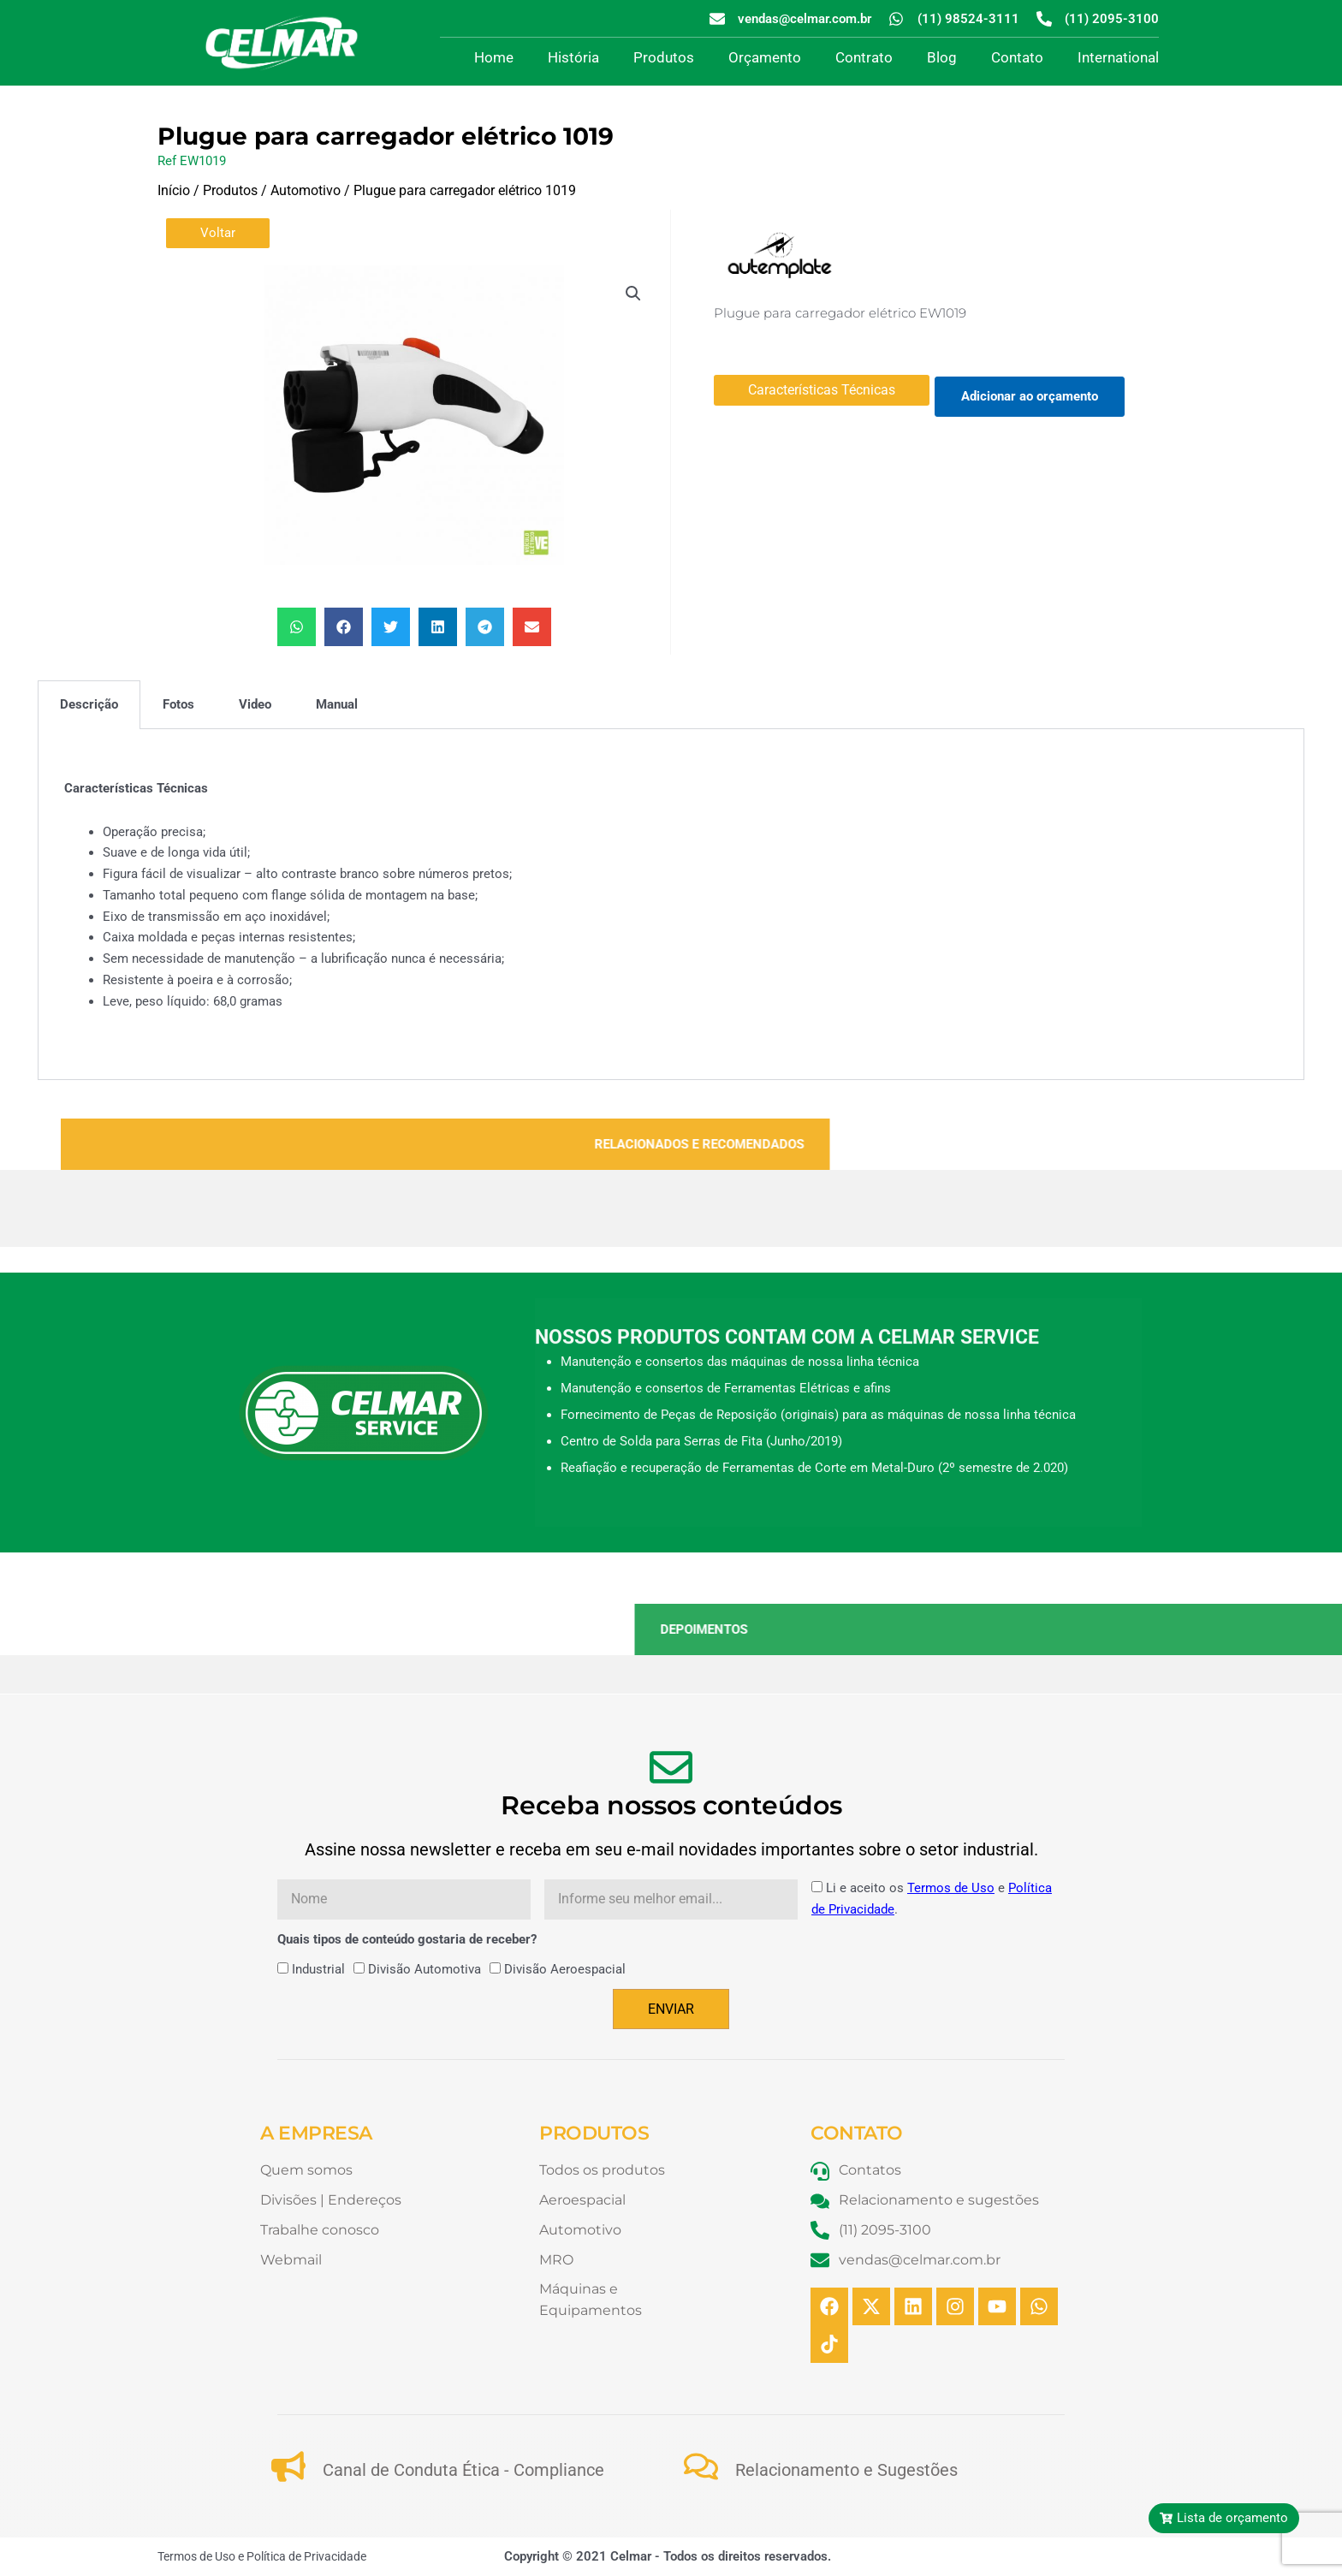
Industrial (318, 1969)
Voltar (217, 232)
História (573, 57)
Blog (942, 57)
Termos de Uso (951, 1888)
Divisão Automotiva (424, 1969)
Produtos (663, 57)
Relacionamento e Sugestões (846, 2470)
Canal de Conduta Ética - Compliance (463, 2470)
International (1118, 57)
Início (173, 190)
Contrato (864, 57)
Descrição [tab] (89, 704)
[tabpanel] (671, 904)
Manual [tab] (337, 704)
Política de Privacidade (306, 2556)
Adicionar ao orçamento (1029, 396)
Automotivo (305, 190)
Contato (1017, 57)
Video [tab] (255, 704)
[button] (633, 293)
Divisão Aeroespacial (565, 1969)
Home (494, 57)
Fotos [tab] (178, 704)
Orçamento (764, 57)
